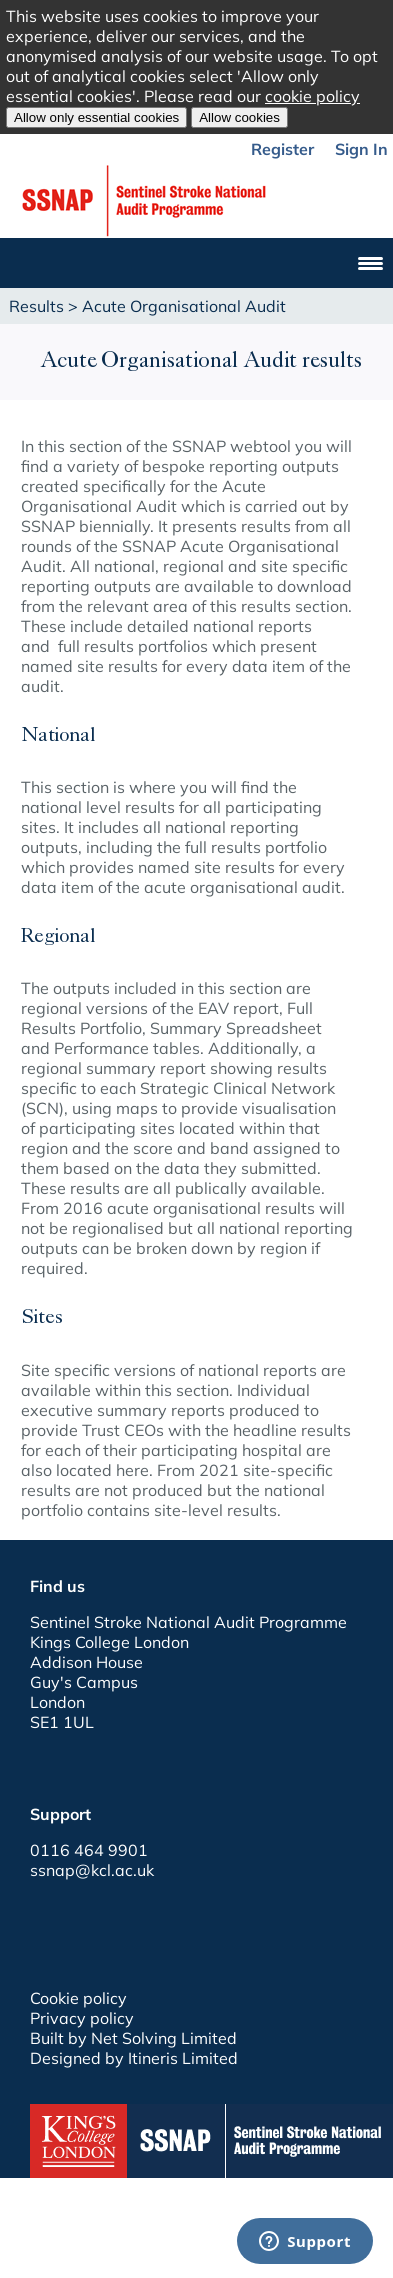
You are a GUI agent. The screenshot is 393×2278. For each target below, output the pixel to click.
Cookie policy (78, 1998)
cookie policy (312, 96)
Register (282, 149)
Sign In (361, 149)
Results (36, 306)
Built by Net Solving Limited (133, 2038)
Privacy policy (82, 2018)
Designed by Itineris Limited (134, 2058)
